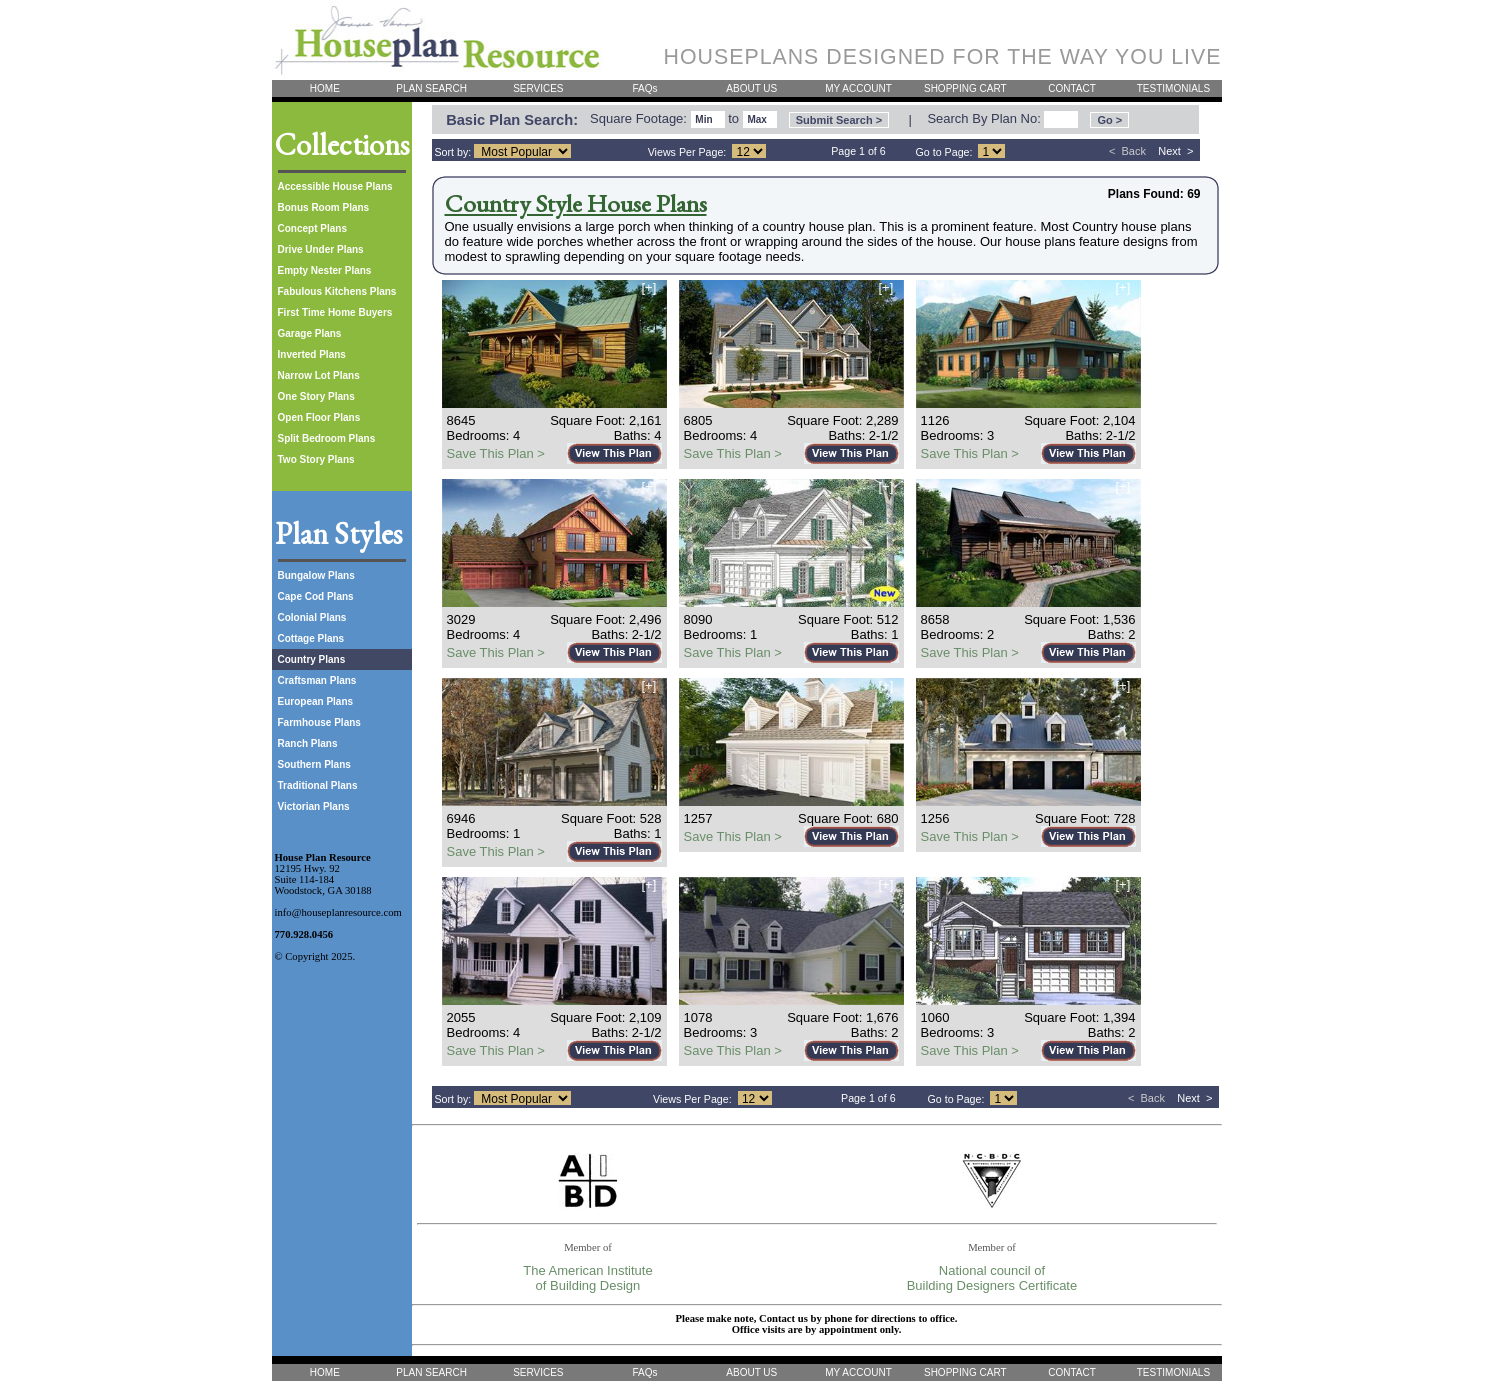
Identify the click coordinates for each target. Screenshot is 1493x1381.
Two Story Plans (316, 459)
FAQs (645, 88)
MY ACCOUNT (858, 88)
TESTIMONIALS (1173, 88)
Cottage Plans (311, 638)
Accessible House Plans (335, 186)
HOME (325, 88)
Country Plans (312, 659)
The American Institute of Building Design (587, 1278)
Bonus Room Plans (324, 207)
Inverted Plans (312, 354)
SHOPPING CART (965, 88)
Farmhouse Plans (319, 722)
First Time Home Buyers (335, 312)
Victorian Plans (314, 806)
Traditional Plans (318, 785)
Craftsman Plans (317, 680)
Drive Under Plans (321, 249)
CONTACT (1072, 88)
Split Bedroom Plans (327, 438)
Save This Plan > (496, 453)
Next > (1175, 151)
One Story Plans (316, 396)
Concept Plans (312, 228)
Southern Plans (314, 764)
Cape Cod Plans (316, 596)
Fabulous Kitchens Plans (337, 291)
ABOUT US (751, 88)
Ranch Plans (308, 743)
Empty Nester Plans (325, 270)
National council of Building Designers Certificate (992, 1278)
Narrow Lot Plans (319, 375)
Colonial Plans (312, 617)
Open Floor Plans (319, 417)
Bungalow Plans (316, 575)
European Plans (316, 701)
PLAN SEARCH (431, 88)
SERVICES (538, 88)
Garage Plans (310, 333)
